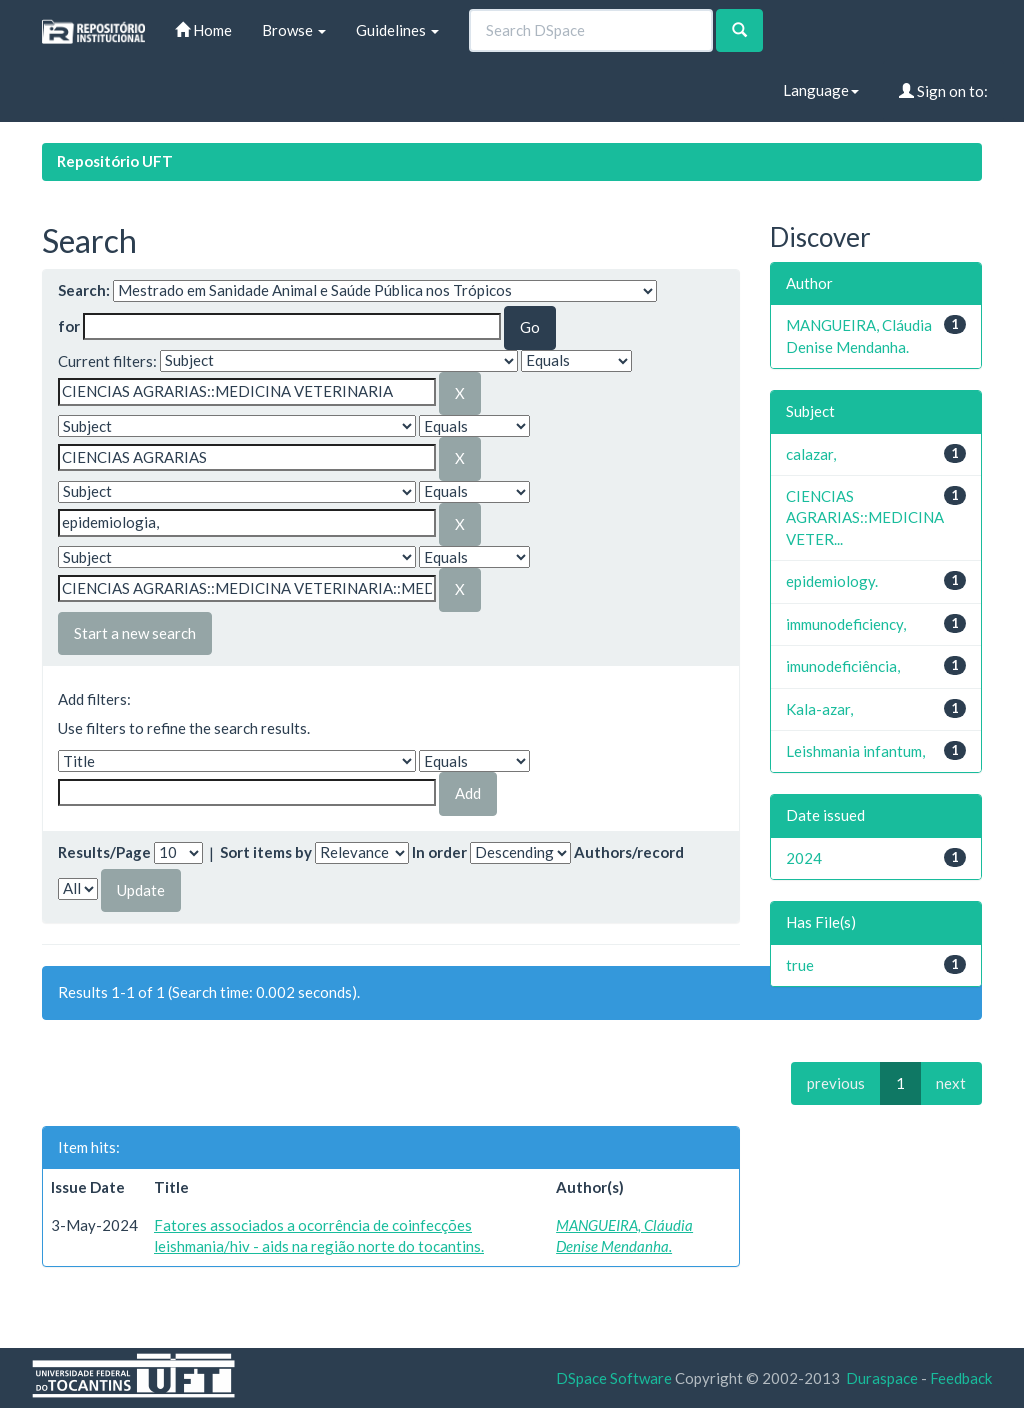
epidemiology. (832, 581)
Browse (294, 30)
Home (203, 30)
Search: (84, 290)
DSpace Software (614, 1378)
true (800, 965)
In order (439, 852)
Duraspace (882, 1378)
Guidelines (397, 30)
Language (821, 90)
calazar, (811, 454)
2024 (804, 858)
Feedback (961, 1378)
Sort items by (266, 852)
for (69, 326)
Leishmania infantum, (855, 751)
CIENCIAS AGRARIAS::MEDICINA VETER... (865, 517)
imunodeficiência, (843, 666)
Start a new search (135, 633)
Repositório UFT (115, 161)
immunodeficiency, (846, 624)
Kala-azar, (819, 709)
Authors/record (629, 852)
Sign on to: (943, 91)
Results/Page (104, 852)
